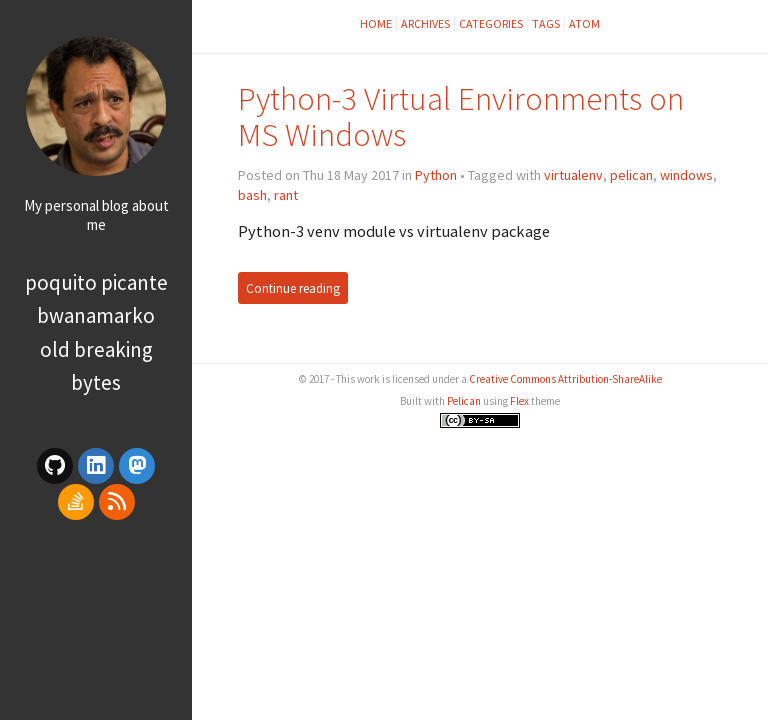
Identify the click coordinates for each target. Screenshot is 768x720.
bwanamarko (96, 315)
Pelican (464, 401)
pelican (631, 175)
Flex (519, 401)
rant (286, 195)
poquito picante (96, 282)
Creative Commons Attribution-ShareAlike (565, 379)
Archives (425, 23)
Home (376, 23)
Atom (584, 23)
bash (252, 195)
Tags (546, 23)
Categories (491, 23)
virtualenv (573, 175)
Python (436, 175)
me (96, 224)
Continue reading (293, 287)
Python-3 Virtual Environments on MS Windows (461, 116)
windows (686, 175)
